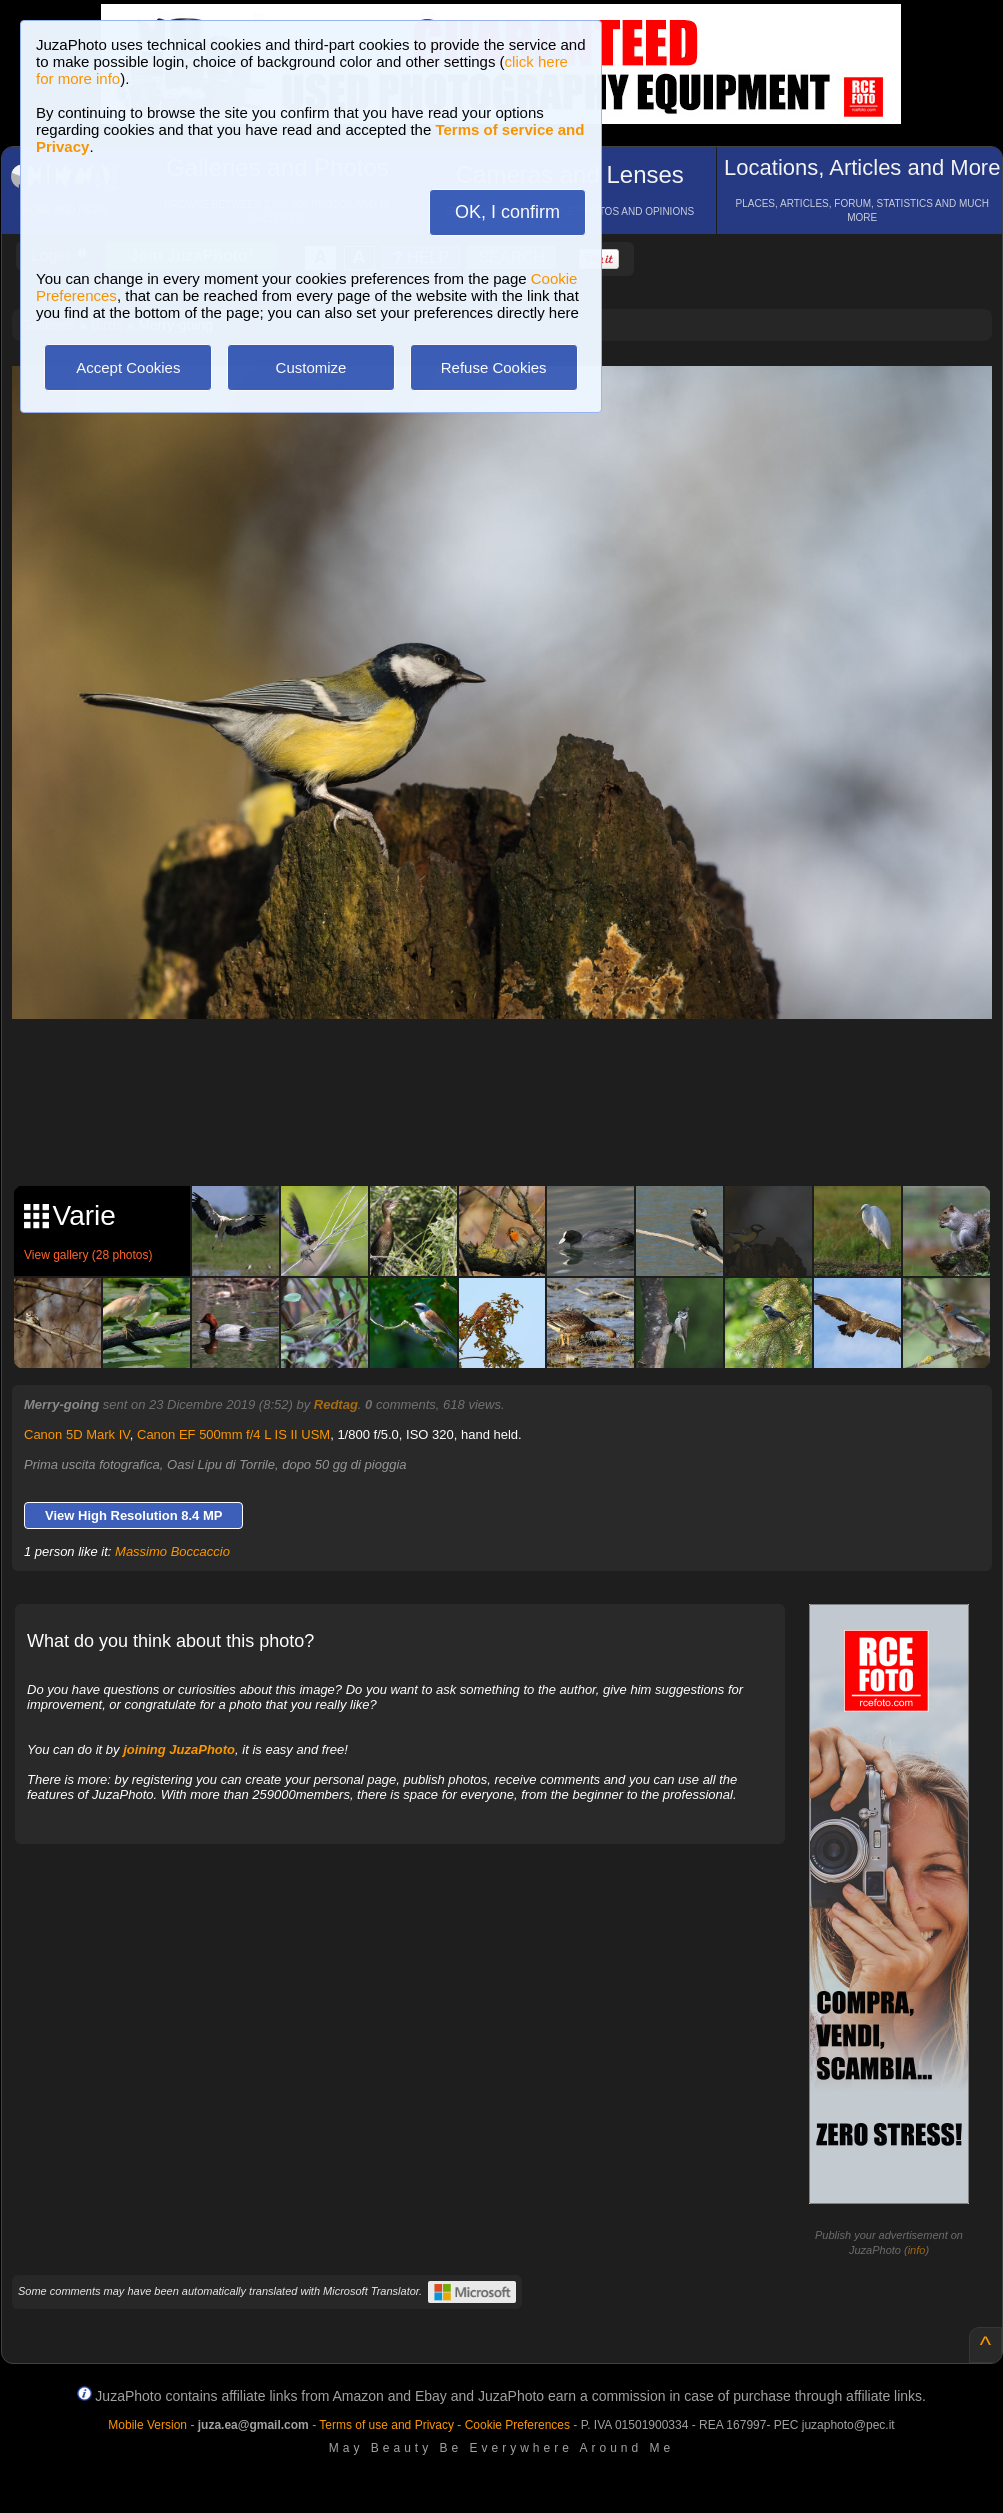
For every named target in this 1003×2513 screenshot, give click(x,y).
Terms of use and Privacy (386, 2425)
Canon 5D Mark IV (77, 1434)
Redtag (336, 1404)
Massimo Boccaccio (172, 1551)
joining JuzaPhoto (179, 1749)
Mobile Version (147, 2425)
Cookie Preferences (517, 2425)
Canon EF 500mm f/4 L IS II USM (233, 1434)
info (917, 2250)
